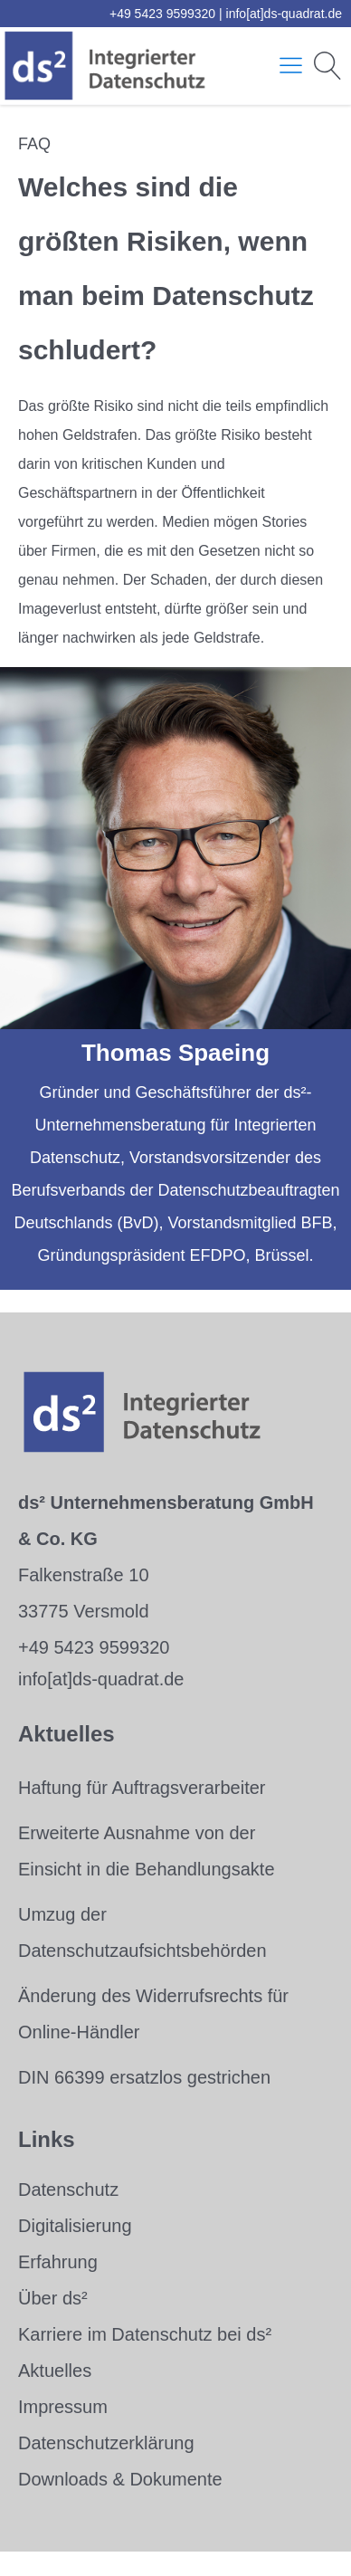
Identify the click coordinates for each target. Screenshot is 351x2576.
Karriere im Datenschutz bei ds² (144, 2334)
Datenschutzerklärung (106, 2443)
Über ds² (53, 2298)
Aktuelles (54, 2370)
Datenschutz (68, 2189)
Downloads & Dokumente (120, 2479)
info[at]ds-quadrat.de (284, 13)
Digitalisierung (75, 2226)
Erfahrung (58, 2262)
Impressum (63, 2407)
